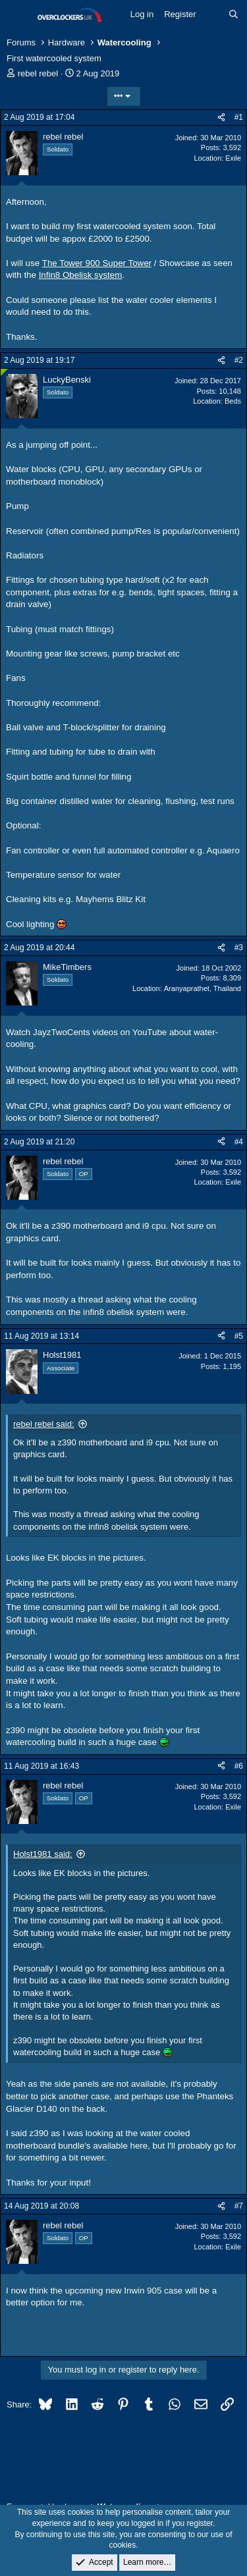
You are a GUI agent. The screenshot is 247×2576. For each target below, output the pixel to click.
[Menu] (18, 15)
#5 (238, 1336)
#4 (238, 1141)
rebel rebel (38, 73)
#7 (238, 2206)
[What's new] (212, 14)
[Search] (233, 14)
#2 (238, 360)
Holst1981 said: (42, 1854)
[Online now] (4, 372)
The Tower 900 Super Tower (96, 263)
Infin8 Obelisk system (81, 275)
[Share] (221, 117)
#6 (238, 1766)
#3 (238, 947)
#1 (238, 117)
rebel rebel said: (43, 1424)
